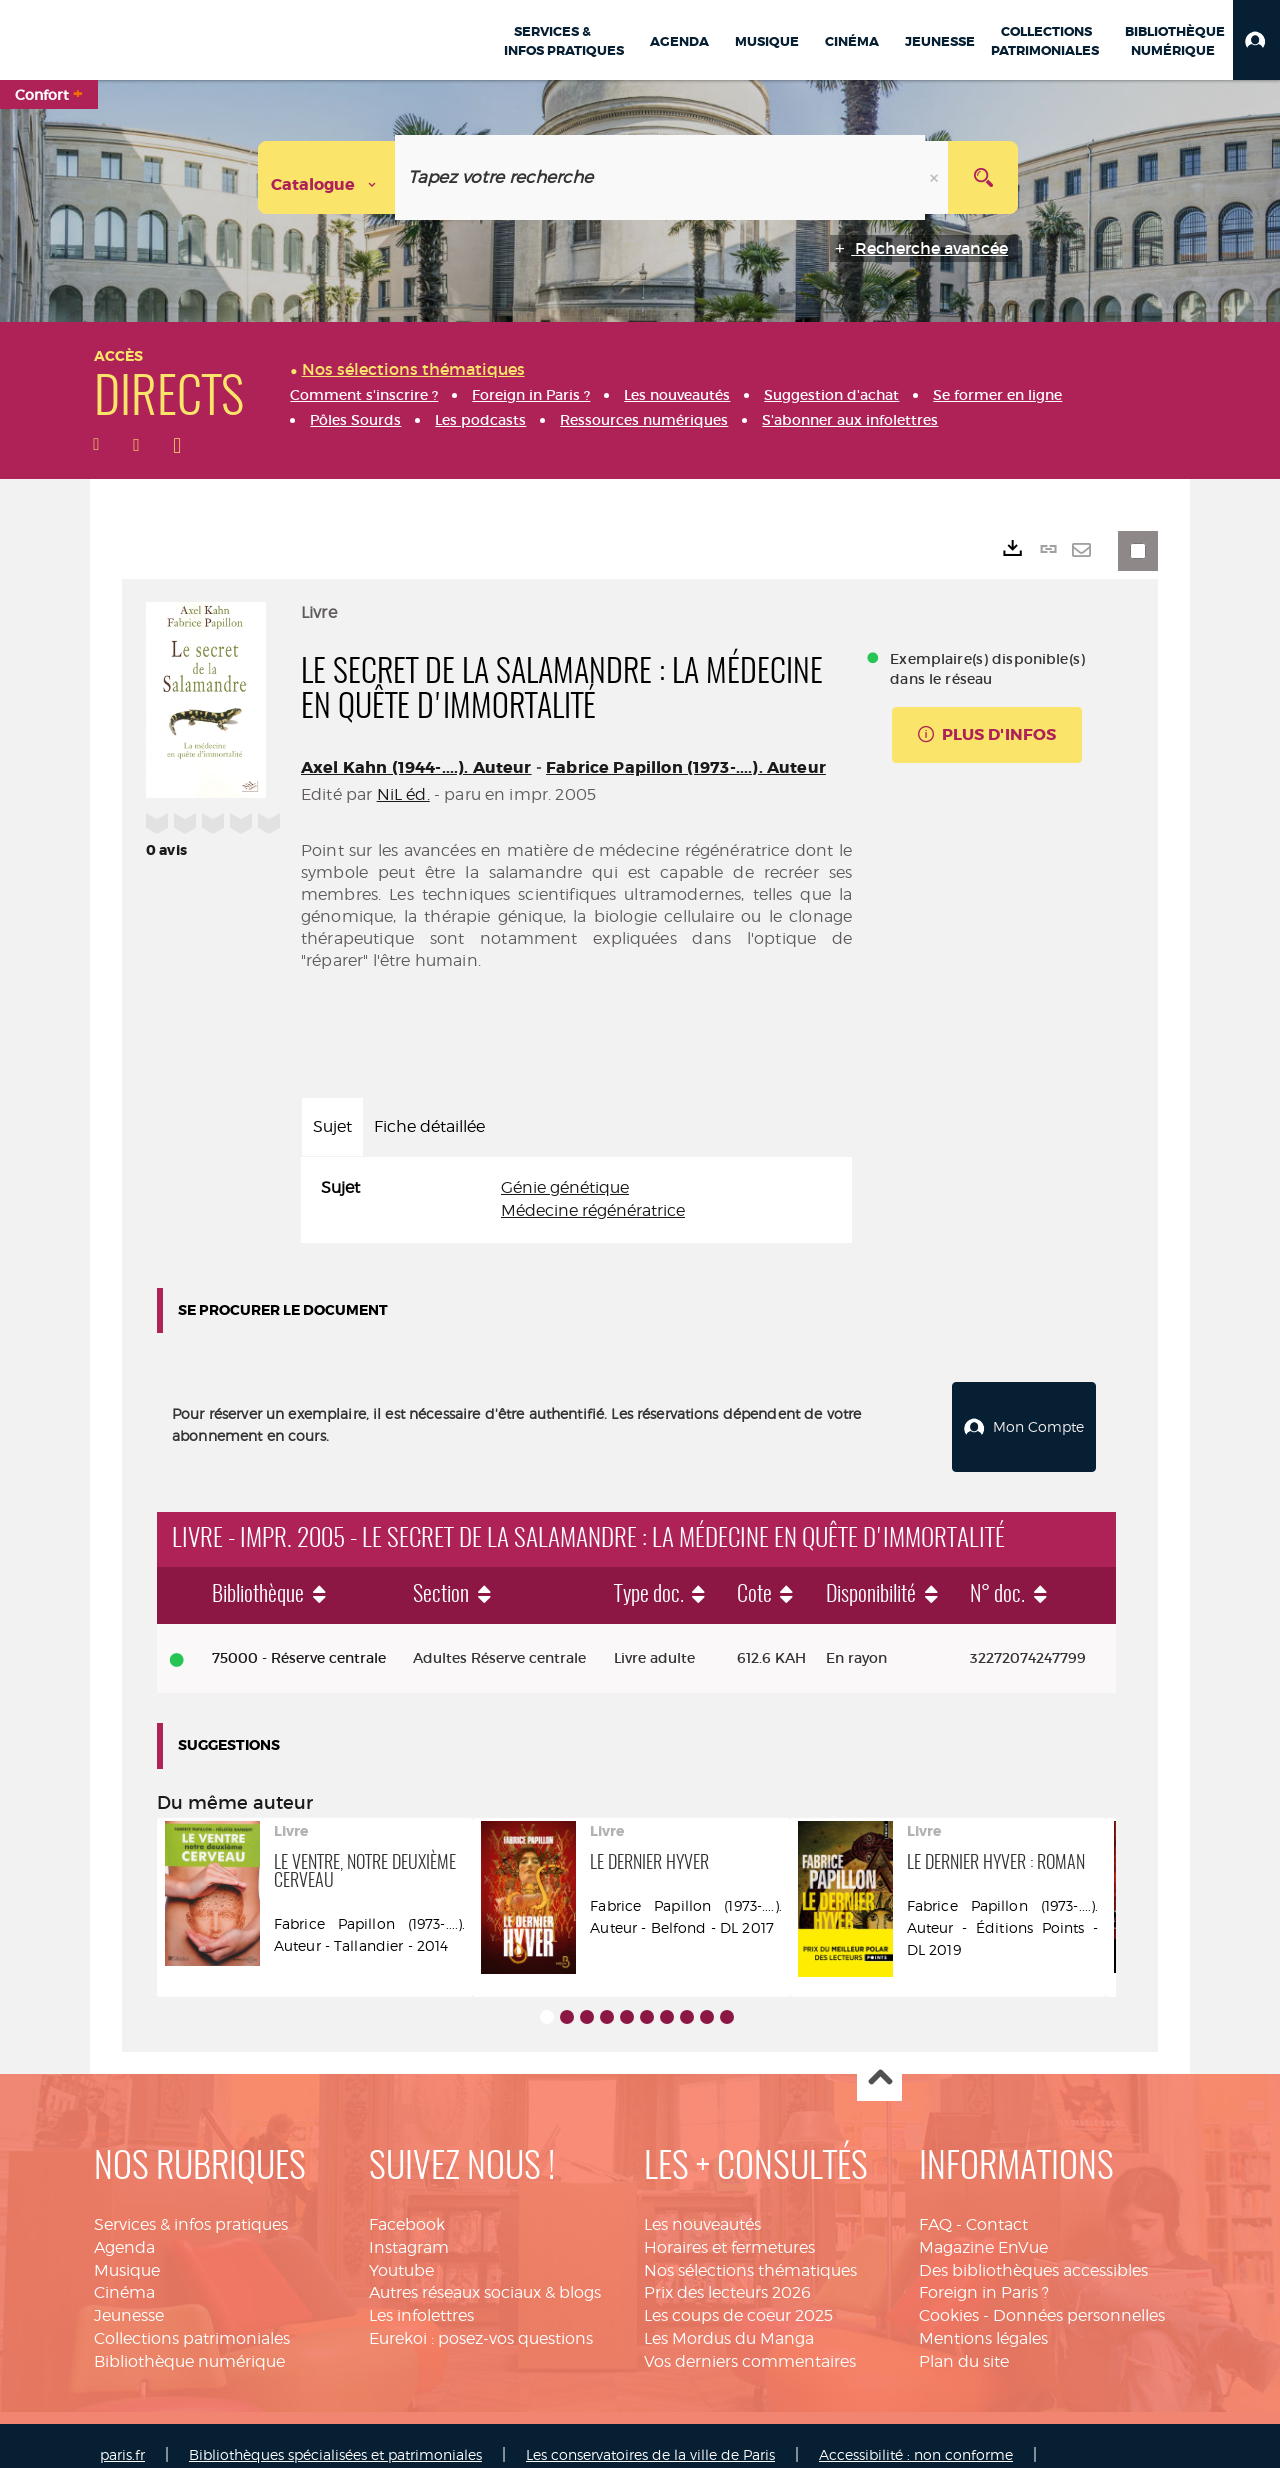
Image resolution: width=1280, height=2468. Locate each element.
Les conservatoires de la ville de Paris (650, 2435)
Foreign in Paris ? (984, 2273)
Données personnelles (1079, 2296)
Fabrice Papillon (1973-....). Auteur (686, 767)
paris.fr (122, 2435)
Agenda (124, 2228)
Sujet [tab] (332, 1126)
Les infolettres (421, 2296)
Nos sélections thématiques (750, 2251)
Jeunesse (129, 2296)
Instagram (409, 2228)
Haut (879, 2060)
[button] (1256, 40)
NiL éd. (403, 794)
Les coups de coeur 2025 (738, 2296)
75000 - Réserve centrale (299, 1639)
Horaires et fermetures (729, 2228)
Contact (997, 2205)
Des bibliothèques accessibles (1033, 2251)
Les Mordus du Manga (729, 2319)
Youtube (401, 2251)
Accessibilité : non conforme (916, 2435)
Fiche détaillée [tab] (429, 1126)
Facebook (407, 2205)
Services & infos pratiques (191, 2205)
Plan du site (964, 2342)
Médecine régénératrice (593, 1210)
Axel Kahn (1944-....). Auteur (416, 767)
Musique (127, 2251)
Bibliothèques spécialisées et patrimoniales (335, 2435)
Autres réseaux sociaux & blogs (485, 2273)
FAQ (935, 2205)
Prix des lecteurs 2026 (727, 2273)
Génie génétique (565, 1187)
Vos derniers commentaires (750, 2342)
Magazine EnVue (983, 2228)
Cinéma (124, 2273)
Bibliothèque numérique (189, 2342)
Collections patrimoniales (192, 2319)
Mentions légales (983, 2319)
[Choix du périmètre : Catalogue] (327, 177)
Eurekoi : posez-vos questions (481, 2319)
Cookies (949, 2296)
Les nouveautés (702, 2205)
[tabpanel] (576, 1200)
